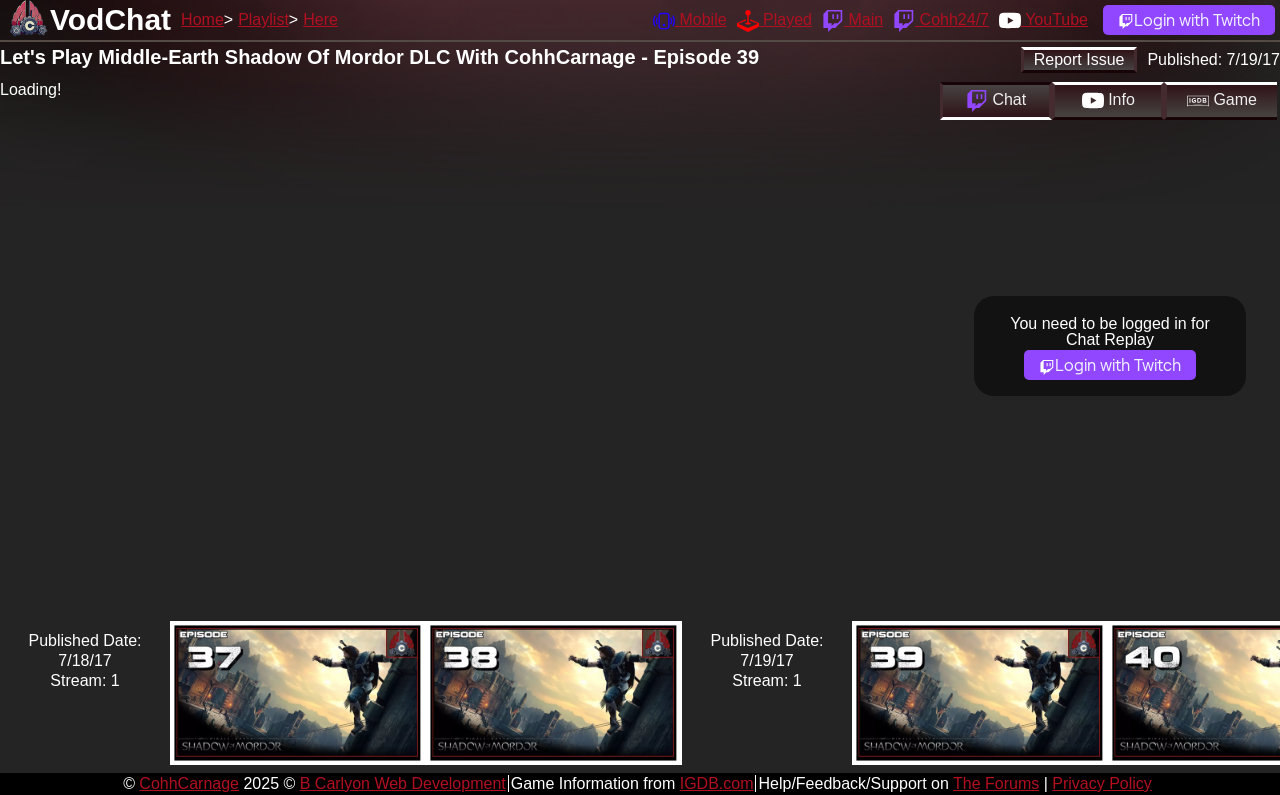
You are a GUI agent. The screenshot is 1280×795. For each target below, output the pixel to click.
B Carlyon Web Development (403, 783)
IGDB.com (717, 783)
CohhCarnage (189, 783)
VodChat (110, 19)
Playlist (263, 19)
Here (320, 19)
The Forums (996, 783)
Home (202, 19)
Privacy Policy (1102, 783)
